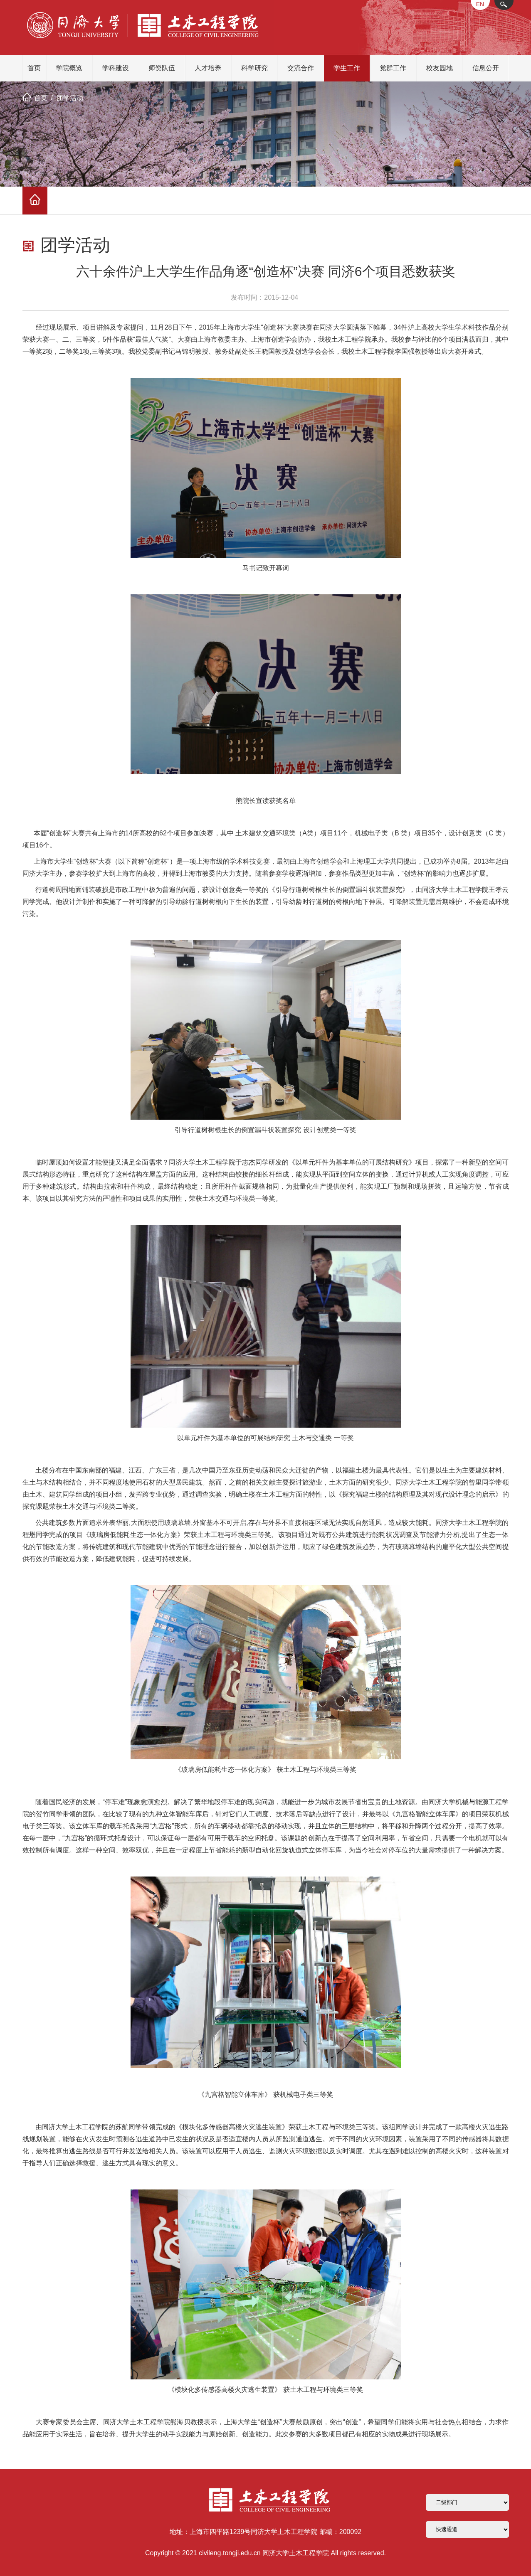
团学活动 (70, 97)
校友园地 (439, 67)
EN (480, 4)
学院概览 (69, 67)
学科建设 (115, 67)
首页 (34, 67)
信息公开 (485, 67)
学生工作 (346, 67)
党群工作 (393, 67)
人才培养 (208, 67)
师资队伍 (161, 67)
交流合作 (300, 67)
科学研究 (254, 67)
